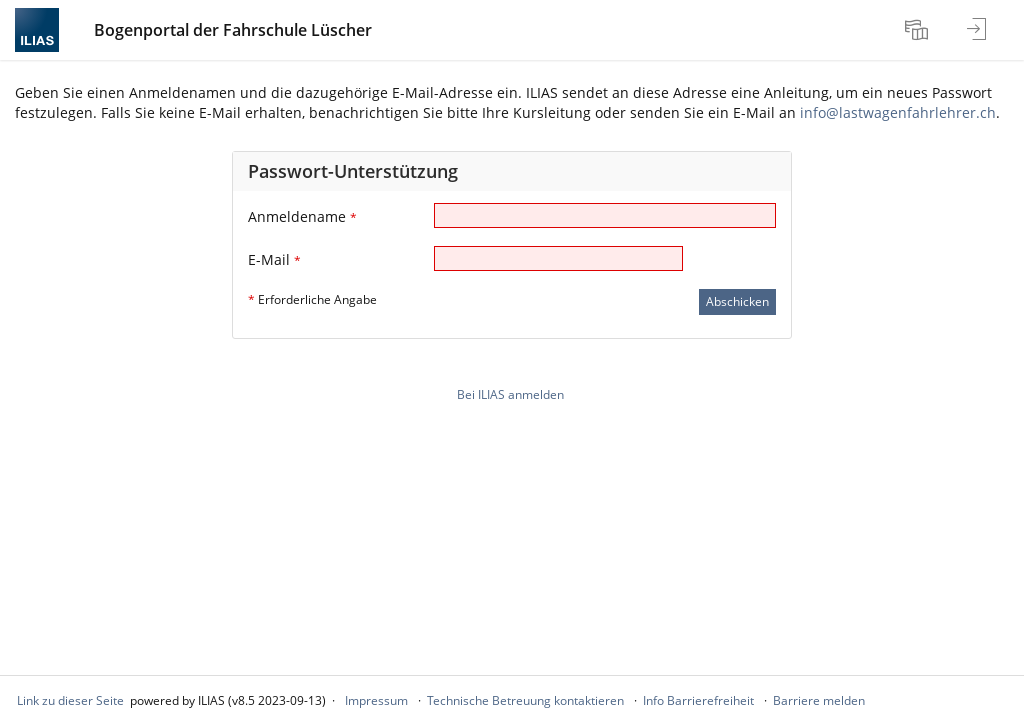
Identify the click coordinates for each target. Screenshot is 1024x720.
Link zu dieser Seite (70, 700)
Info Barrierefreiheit (698, 700)
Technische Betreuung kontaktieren (525, 700)
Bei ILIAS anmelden (510, 394)
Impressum (376, 700)
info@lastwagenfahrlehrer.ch (898, 112)
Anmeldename (302, 216)
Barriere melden (819, 700)
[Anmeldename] (605, 215)
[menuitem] (919, 30)
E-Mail (274, 259)
